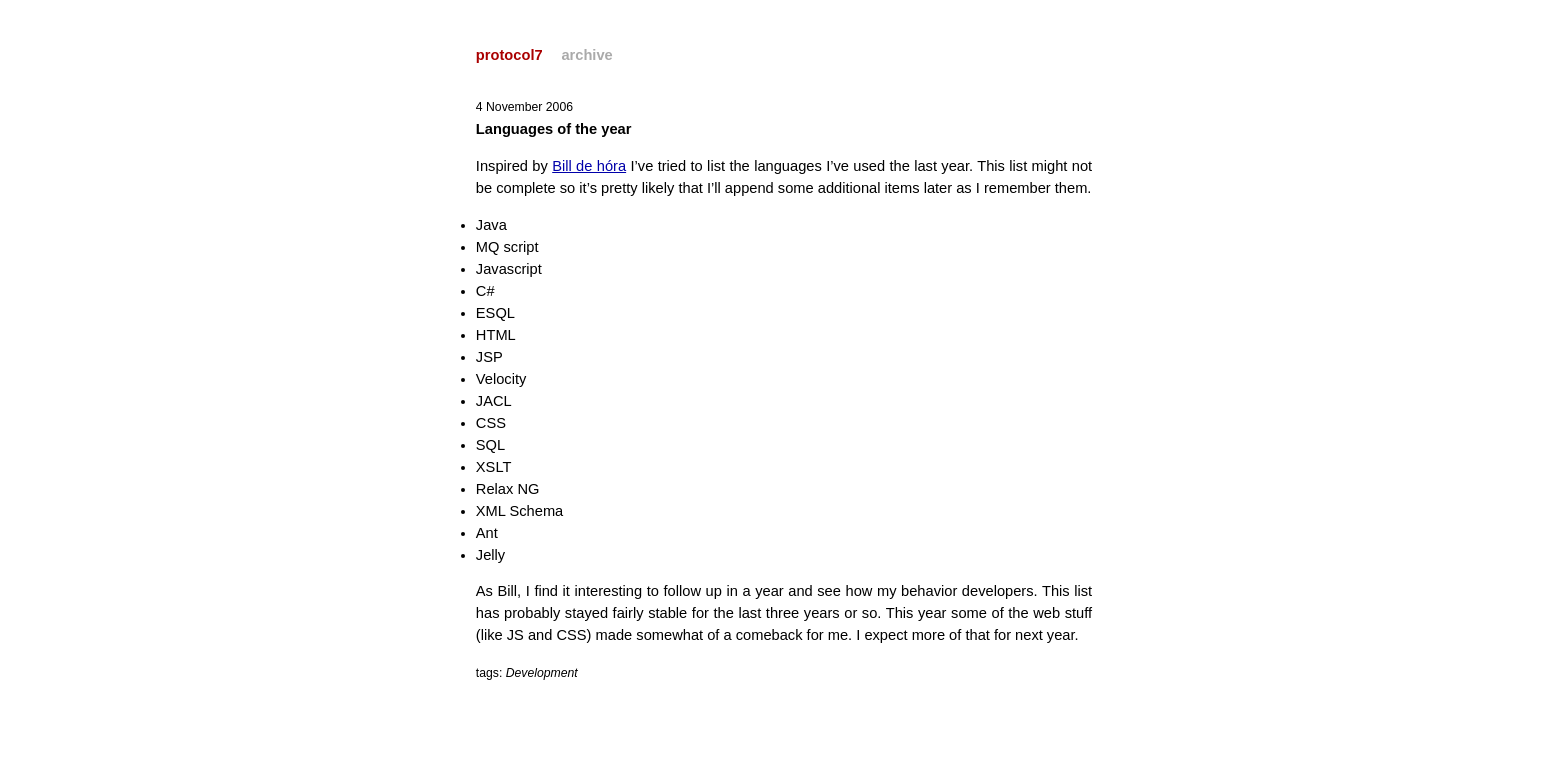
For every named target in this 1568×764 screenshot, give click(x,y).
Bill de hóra (589, 166)
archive (586, 55)
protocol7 (509, 55)
